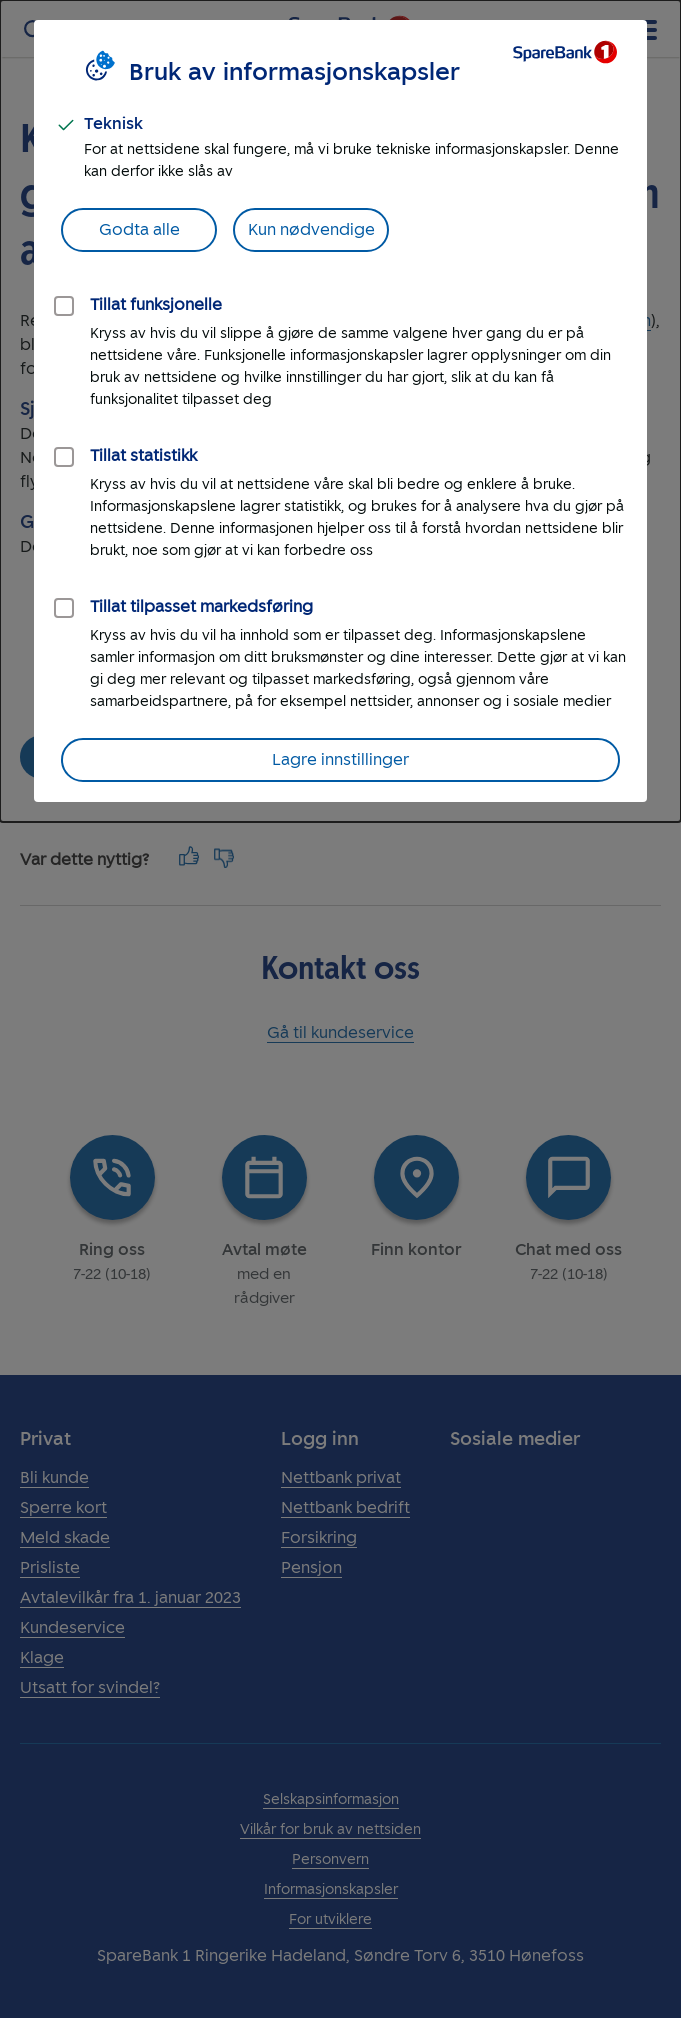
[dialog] (340, 411)
